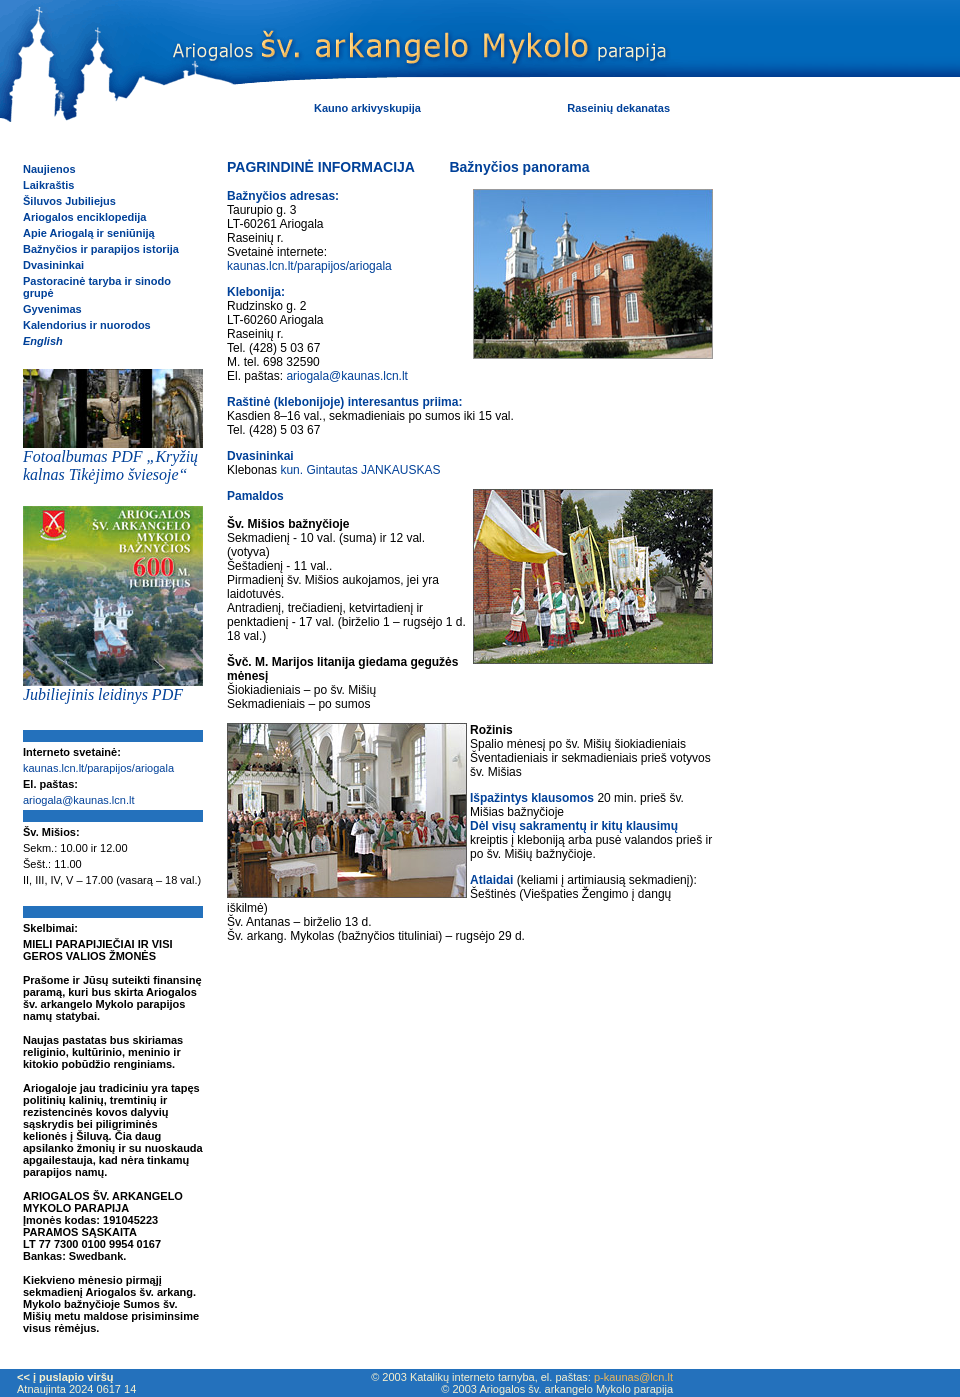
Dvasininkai (53, 265)
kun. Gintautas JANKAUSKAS (360, 470)
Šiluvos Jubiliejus (69, 201)
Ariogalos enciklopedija (84, 217)
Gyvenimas (52, 309)
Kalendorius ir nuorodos (87, 325)
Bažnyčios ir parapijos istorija (101, 249)
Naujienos (49, 169)
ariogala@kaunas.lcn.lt (78, 800)
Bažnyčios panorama (519, 167)
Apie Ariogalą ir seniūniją (89, 233)
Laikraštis (48, 185)
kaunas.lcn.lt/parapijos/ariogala (98, 768)
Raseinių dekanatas (618, 108)
